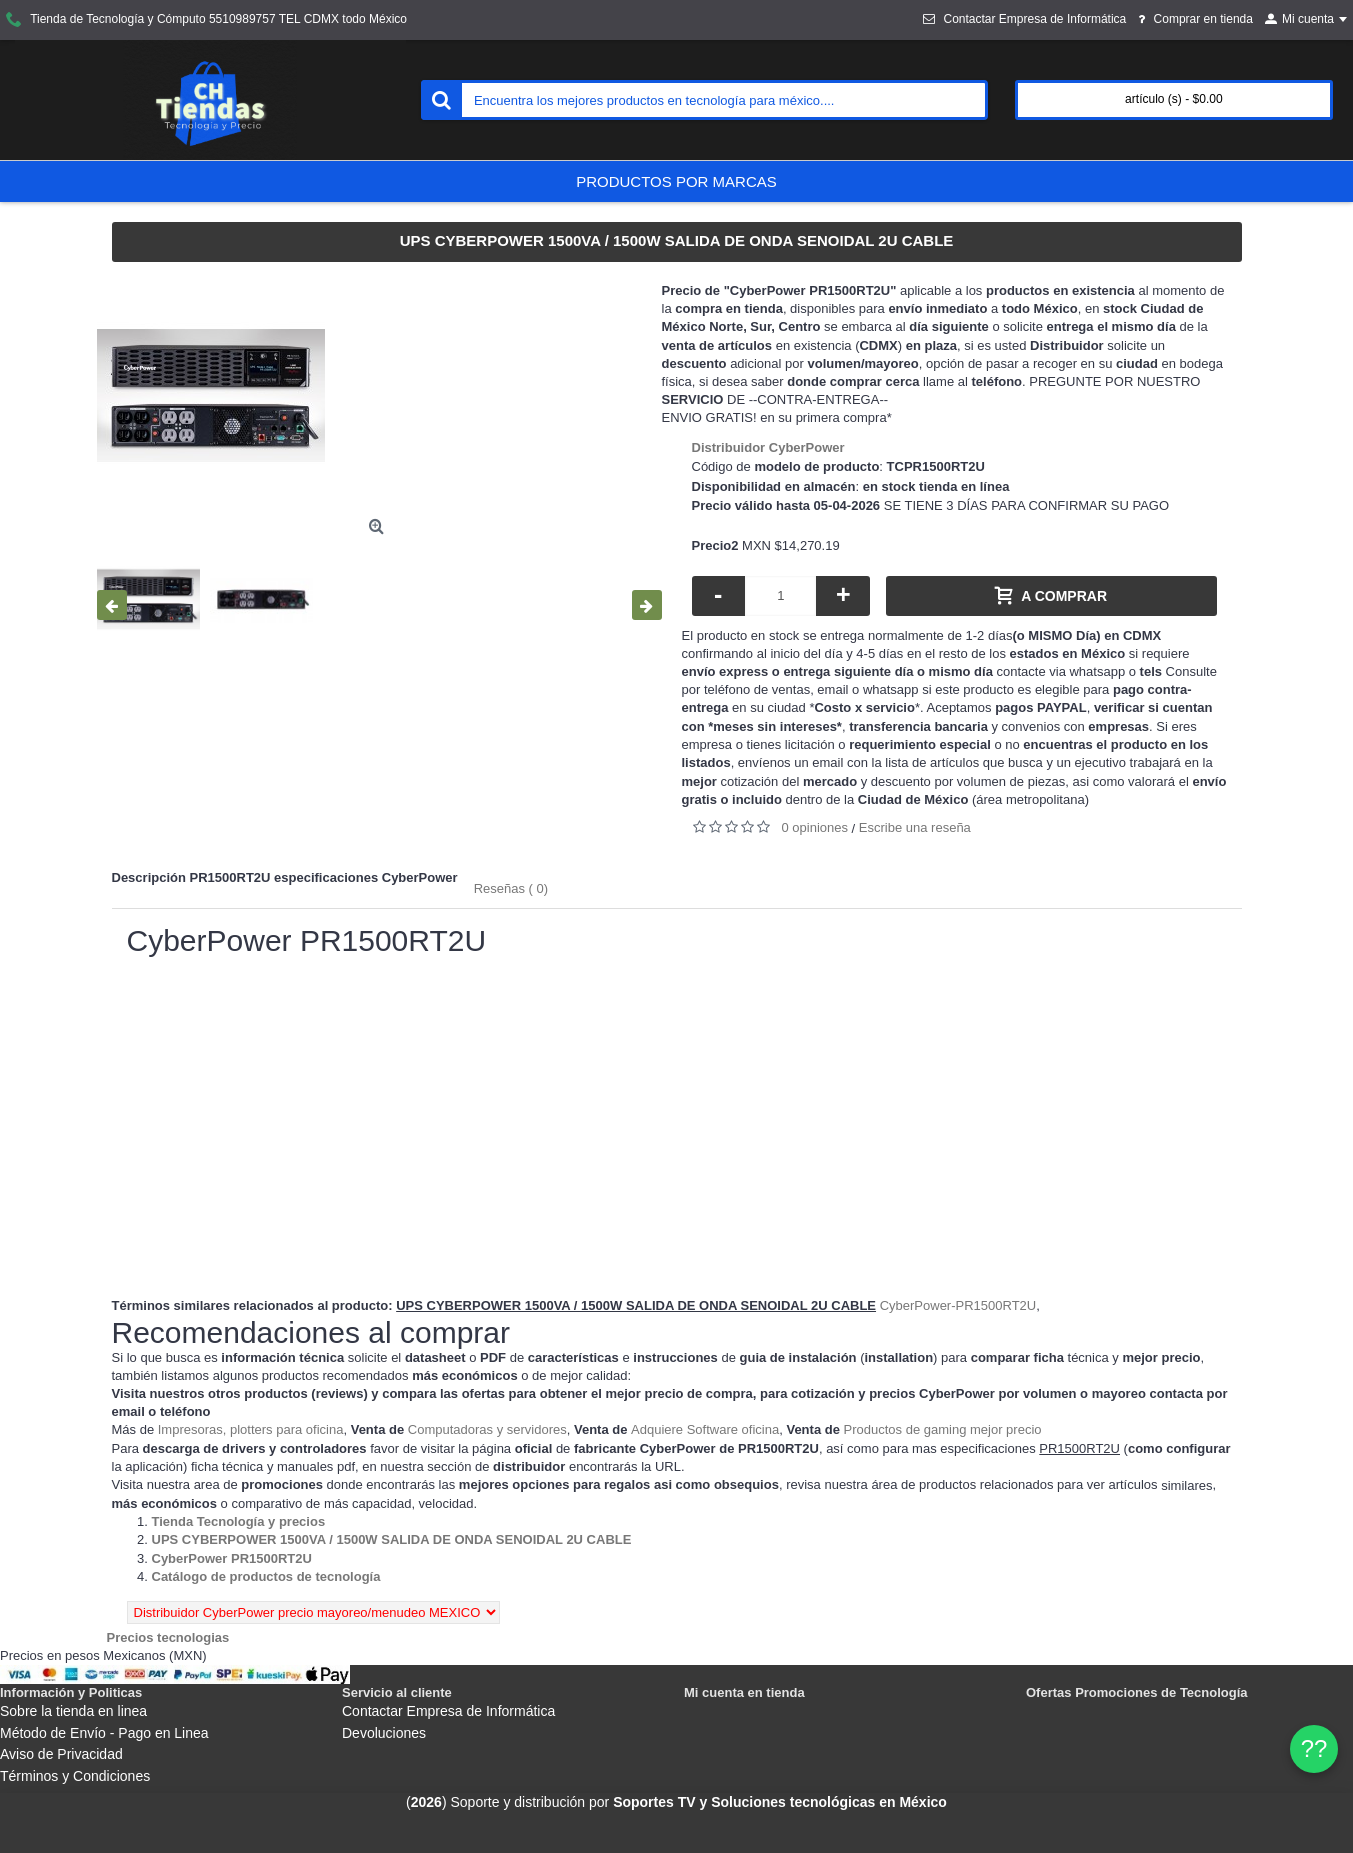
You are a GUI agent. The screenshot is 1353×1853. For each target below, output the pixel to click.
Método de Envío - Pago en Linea (104, 1733)
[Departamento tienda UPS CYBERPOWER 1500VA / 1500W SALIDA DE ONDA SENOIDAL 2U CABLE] (392, 1539)
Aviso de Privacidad (61, 1754)
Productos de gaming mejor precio (943, 1429)
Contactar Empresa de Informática (448, 1711)
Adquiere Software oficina (705, 1429)
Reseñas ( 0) (511, 888)
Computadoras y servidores (487, 1429)
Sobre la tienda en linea (73, 1711)
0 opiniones (815, 827)
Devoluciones (384, 1733)
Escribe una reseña (915, 827)
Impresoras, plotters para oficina (251, 1429)
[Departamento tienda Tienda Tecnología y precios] (239, 1521)
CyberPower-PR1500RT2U (958, 1305)
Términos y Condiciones (75, 1776)
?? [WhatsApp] (1314, 1748)
